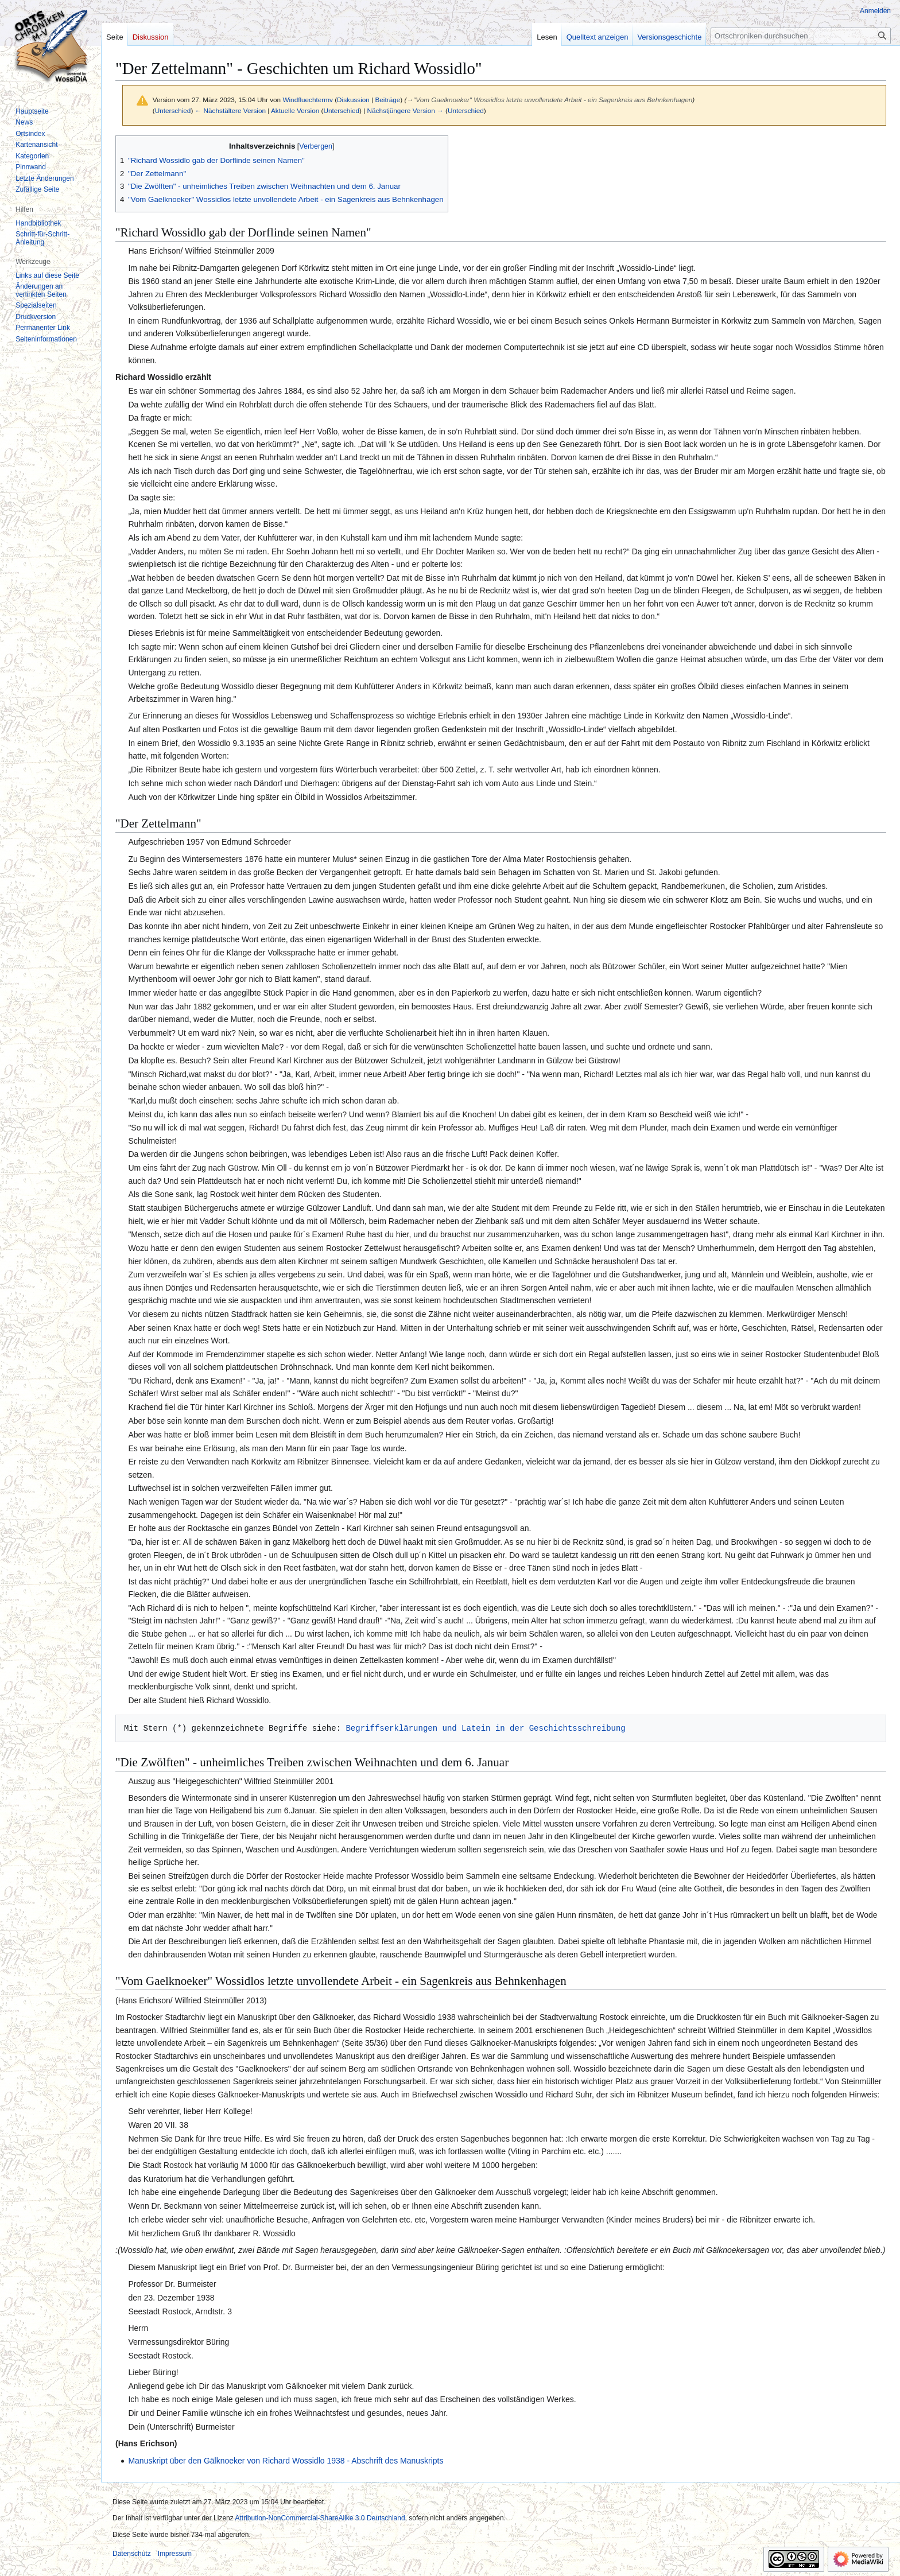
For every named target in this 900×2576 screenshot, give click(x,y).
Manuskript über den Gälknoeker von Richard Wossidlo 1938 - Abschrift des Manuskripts (285, 2460)
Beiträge (387, 99)
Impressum (175, 2554)
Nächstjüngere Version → (405, 110)
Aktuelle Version (295, 110)
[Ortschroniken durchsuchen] (801, 36)
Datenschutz (132, 2554)
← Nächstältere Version (230, 110)
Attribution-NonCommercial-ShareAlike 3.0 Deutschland (320, 2518)
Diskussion (353, 99)
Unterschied (173, 110)
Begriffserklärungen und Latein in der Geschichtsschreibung (485, 1728)
